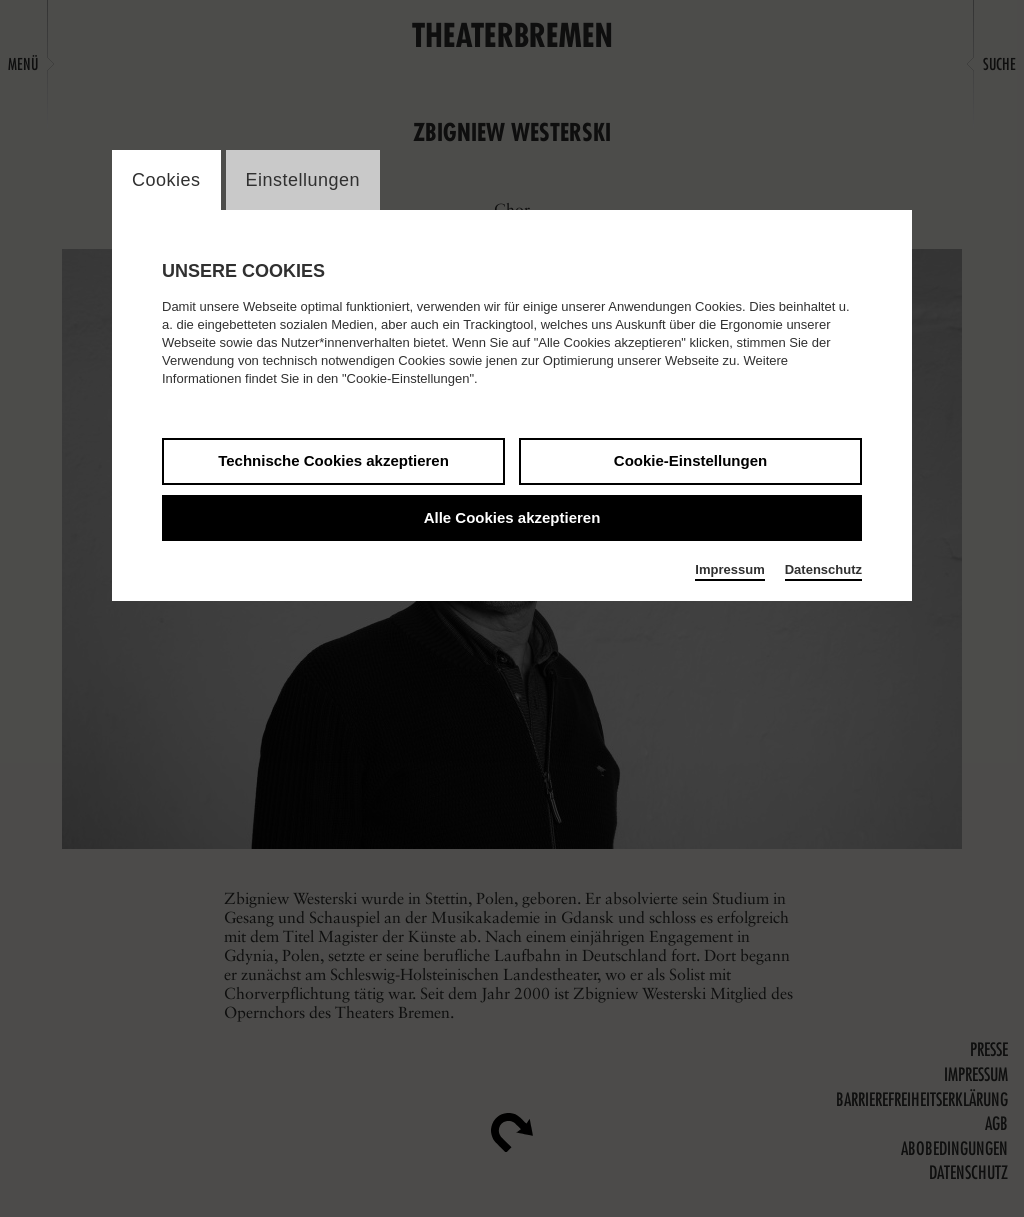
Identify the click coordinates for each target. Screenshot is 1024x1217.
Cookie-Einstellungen (690, 460)
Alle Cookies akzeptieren (512, 517)
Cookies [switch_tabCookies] (166, 180)
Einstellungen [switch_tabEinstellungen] (303, 180)
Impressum (729, 569)
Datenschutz (823, 569)
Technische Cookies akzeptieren (333, 460)
